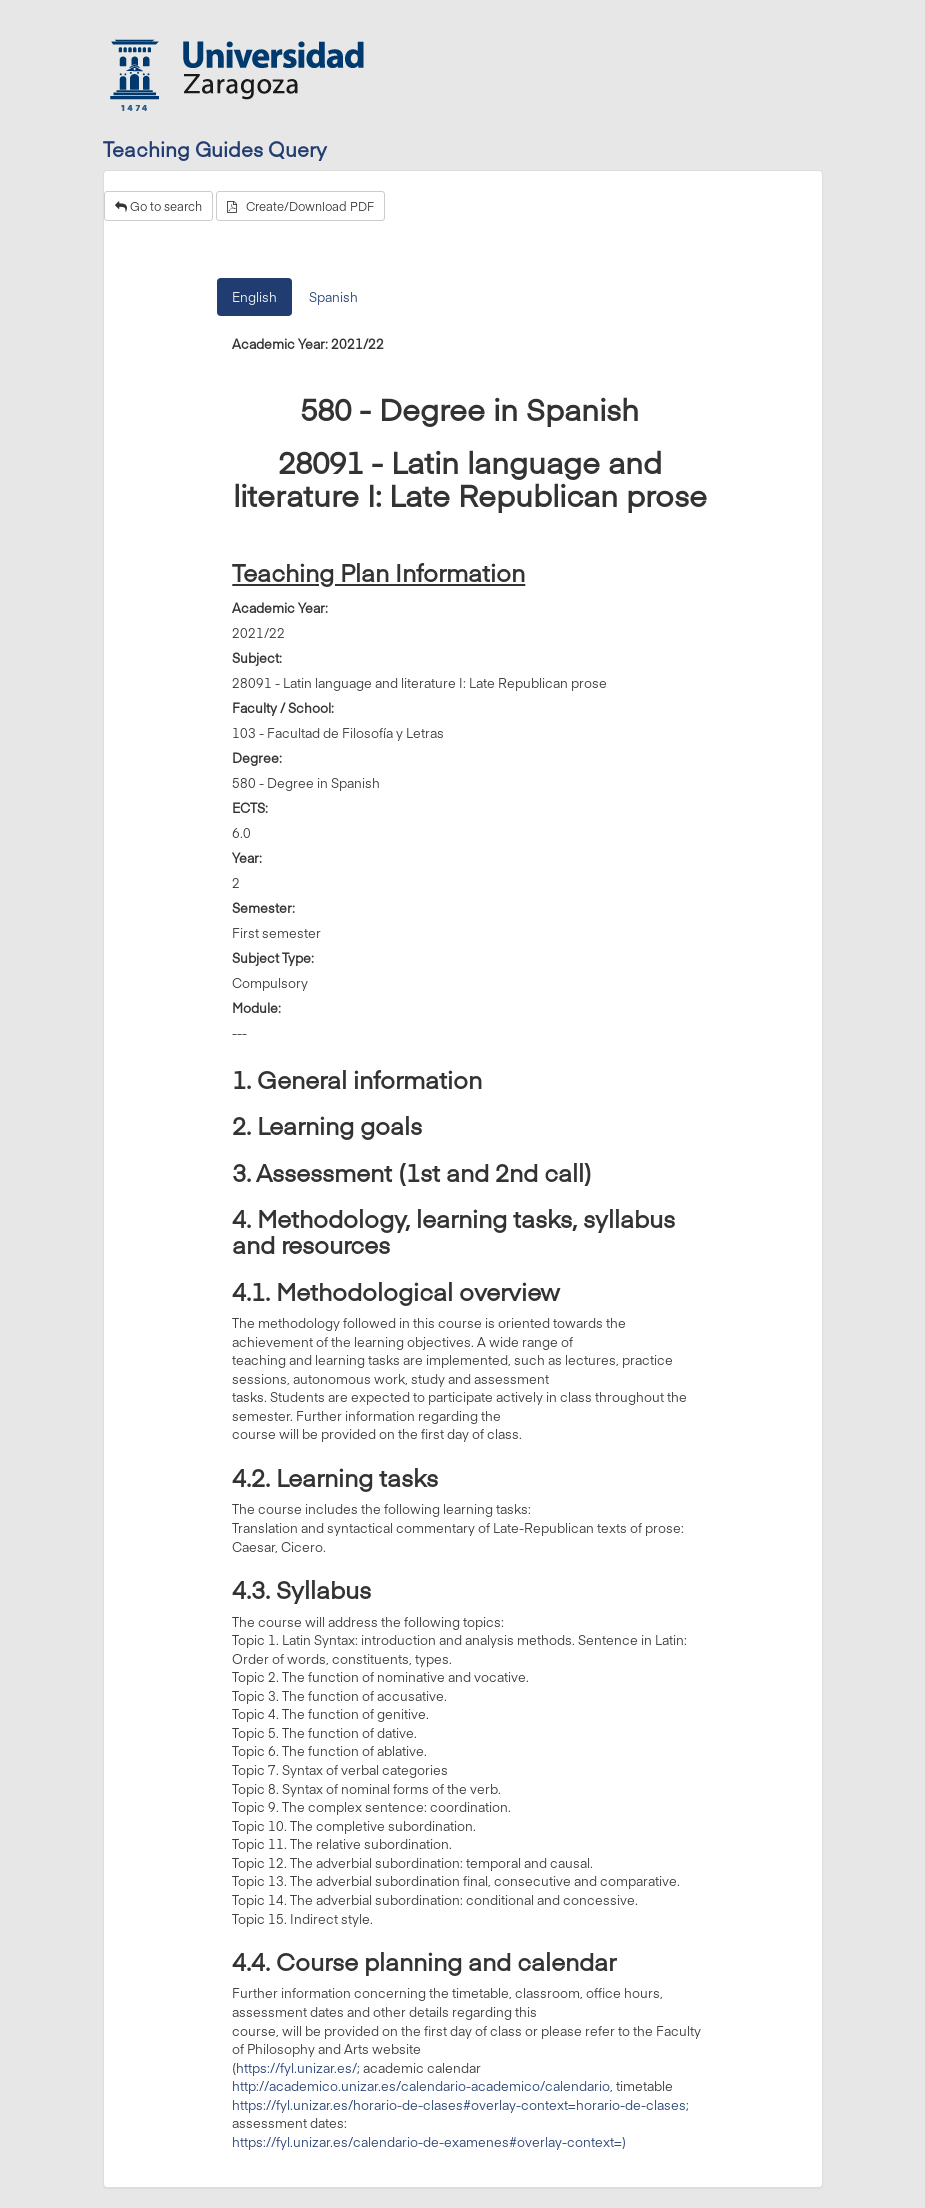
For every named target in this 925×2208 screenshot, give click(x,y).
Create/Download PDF (300, 206)
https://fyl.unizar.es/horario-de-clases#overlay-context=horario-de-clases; (460, 2105)
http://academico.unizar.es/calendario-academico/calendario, (422, 2086)
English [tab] (254, 297)
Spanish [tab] (333, 297)
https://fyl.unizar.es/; (298, 2068)
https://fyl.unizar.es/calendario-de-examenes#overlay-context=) (429, 2142)
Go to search (158, 206)
